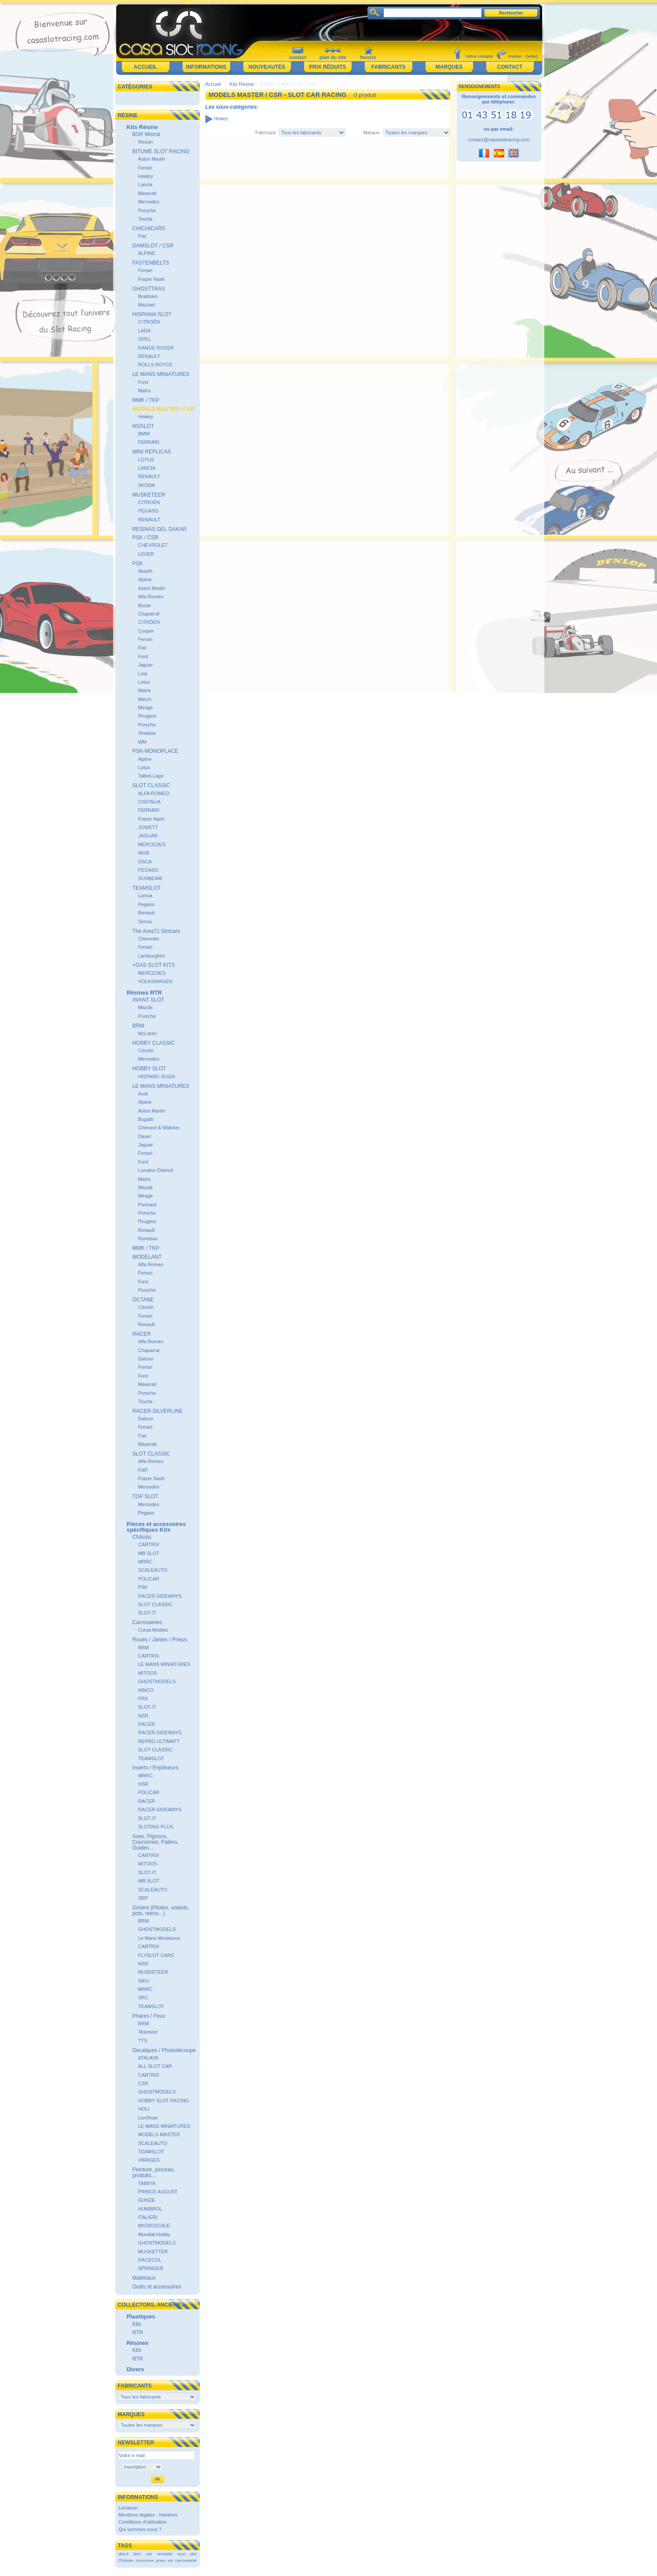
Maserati (147, 193)
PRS (143, 1698)
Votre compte (479, 56)
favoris (368, 57)
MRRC (145, 1561)
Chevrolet (148, 938)
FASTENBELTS (150, 263)
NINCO (146, 1690)
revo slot (187, 2553)
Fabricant (265, 132)
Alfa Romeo (150, 596)
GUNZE (146, 2200)
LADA (144, 330)
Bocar (144, 605)
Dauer (144, 1136)
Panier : (516, 56)
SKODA (146, 485)
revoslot (165, 2553)
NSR (143, 1715)
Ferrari (145, 167)
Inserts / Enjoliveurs (155, 1768)
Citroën (146, 1050)
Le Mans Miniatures (159, 1938)
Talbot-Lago (151, 775)
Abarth (145, 571)
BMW (144, 433)
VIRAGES (149, 2160)
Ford (143, 382)
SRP (143, 1898)
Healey (145, 176)
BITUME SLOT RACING (161, 151)
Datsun (146, 1358)
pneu (160, 2560)
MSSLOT (143, 426)
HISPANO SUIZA (156, 1076)
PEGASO (148, 510)
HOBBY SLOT (149, 1068)
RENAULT (149, 356)
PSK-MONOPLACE (155, 751)
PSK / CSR (145, 537)
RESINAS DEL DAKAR (159, 529)
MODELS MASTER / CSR (163, 409)
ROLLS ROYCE (155, 364)
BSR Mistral (146, 134)
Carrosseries (147, 1622)
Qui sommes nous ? (139, 2529)
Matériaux (144, 2278)
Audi (143, 1093)
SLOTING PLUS (155, 1826)
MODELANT (147, 1257)
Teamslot (148, 2031)
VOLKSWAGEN (155, 981)
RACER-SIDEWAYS (160, 1596)
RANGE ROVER (156, 347)
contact (297, 57)
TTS (142, 2040)
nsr (149, 2553)
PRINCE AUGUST (158, 2191)
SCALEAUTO (152, 1570)
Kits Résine (142, 127)
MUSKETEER (148, 495)
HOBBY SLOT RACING (163, 2100)
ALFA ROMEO (153, 793)
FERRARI (148, 442)
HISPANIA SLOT (152, 314)
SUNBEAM (150, 878)
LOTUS (146, 459)
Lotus (144, 682)
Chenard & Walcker (159, 1127)
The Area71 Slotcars (156, 931)
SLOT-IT (147, 1612)
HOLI (144, 2109)
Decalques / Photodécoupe (164, 2050)
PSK (137, 563)
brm (137, 2553)
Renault (146, 912)
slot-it (123, 2553)
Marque (371, 132)
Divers (135, 2369)
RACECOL (149, 2260)
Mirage (145, 707)
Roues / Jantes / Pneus (159, 1639)
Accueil (145, 67)
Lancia (145, 184)
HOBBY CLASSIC (153, 1043)
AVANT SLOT (148, 1000)
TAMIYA (146, 2183)
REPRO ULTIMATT (159, 1741)
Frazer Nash (151, 279)
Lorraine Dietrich (156, 1170)
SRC (143, 1997)
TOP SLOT (145, 1496)
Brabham (148, 296)
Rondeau (148, 1238)
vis (170, 2560)
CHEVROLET (153, 545)
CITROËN (149, 321)
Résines (138, 2343)
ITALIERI (148, 2217)
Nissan (145, 141)
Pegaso (146, 904)
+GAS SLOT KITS (153, 965)
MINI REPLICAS (151, 452)
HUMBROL (150, 2208)
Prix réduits (327, 67)
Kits (136, 2324)
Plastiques (141, 2316)
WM (142, 741)
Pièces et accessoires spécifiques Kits (156, 1527)
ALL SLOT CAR (155, 2066)
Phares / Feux (148, 2016)
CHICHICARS (148, 228)
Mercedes (148, 201)
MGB (143, 852)
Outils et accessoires (156, 2287)
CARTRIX (148, 1544)
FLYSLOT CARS (156, 1955)
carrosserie (186, 2560)
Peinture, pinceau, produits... (153, 2172)
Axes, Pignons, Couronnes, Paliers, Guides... (155, 1842)
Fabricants (388, 67)
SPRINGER (150, 2268)
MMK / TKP (145, 400)
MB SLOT (148, 1553)
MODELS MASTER (159, 2134)
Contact (510, 67)
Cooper (146, 631)
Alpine (145, 579)
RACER (141, 1334)
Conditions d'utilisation (142, 2521)
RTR (137, 2332)
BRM (138, 1026)
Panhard (147, 1204)
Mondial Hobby (154, 2234)
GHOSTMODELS (157, 1681)
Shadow (147, 733)
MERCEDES (151, 844)
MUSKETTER (153, 2251)
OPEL (144, 339)
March (145, 699)
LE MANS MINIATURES (160, 374)
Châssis (141, 1537)
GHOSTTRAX (148, 289)
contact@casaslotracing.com (499, 139)
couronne (145, 2560)
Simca (145, 921)
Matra (144, 390)
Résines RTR (144, 992)
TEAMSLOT (146, 888)
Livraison (128, 2507)
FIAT (143, 1470)
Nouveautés (267, 67)
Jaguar (145, 664)
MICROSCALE (154, 2225)
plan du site (332, 57)
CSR (143, 2083)
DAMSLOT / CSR (152, 246)
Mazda (145, 1007)
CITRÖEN (149, 622)
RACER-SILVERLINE (157, 1411)
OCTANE (143, 1300)
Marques (449, 67)
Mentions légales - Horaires (147, 2514)
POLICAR (148, 1578)
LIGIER (146, 553)
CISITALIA (149, 801)
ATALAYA (148, 2057)
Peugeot (147, 716)
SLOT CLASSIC (151, 785)
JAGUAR (148, 835)
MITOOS (147, 1673)
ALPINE (146, 253)
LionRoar (148, 2117)
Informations (206, 67)
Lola (142, 673)
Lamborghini (151, 955)
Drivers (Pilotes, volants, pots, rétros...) (160, 1910)
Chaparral (148, 613)
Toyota (145, 218)
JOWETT (148, 827)
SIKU (144, 1980)
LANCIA (147, 468)
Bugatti (145, 1119)
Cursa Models (153, 1630)
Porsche (147, 210)
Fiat (142, 236)
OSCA (145, 861)
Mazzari (146, 304)
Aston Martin (151, 159)
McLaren (147, 1033)
